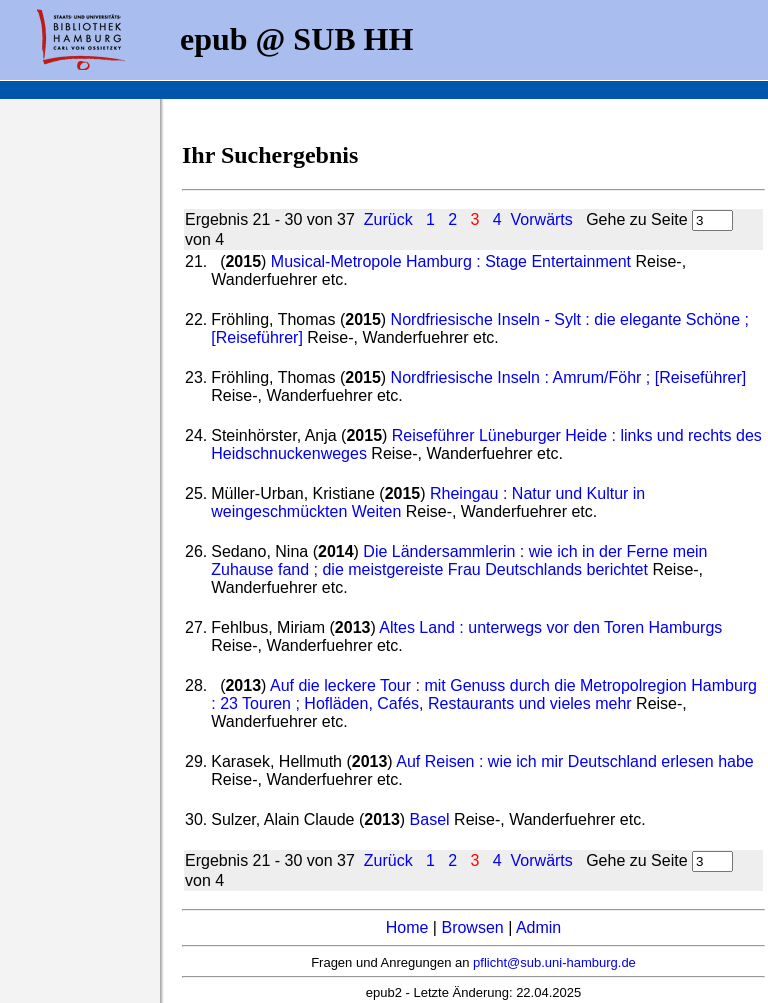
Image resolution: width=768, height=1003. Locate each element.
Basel (430, 819)
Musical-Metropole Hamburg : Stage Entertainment (451, 261)
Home (407, 927)
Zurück (388, 219)
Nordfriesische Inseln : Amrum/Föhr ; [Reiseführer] (569, 377)
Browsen (472, 927)
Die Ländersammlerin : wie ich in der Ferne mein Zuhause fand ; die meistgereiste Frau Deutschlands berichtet (459, 560)
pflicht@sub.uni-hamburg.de (554, 962)
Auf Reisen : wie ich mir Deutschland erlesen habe (575, 761)
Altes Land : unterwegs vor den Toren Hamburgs (550, 627)
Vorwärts (542, 219)
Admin (538, 927)
